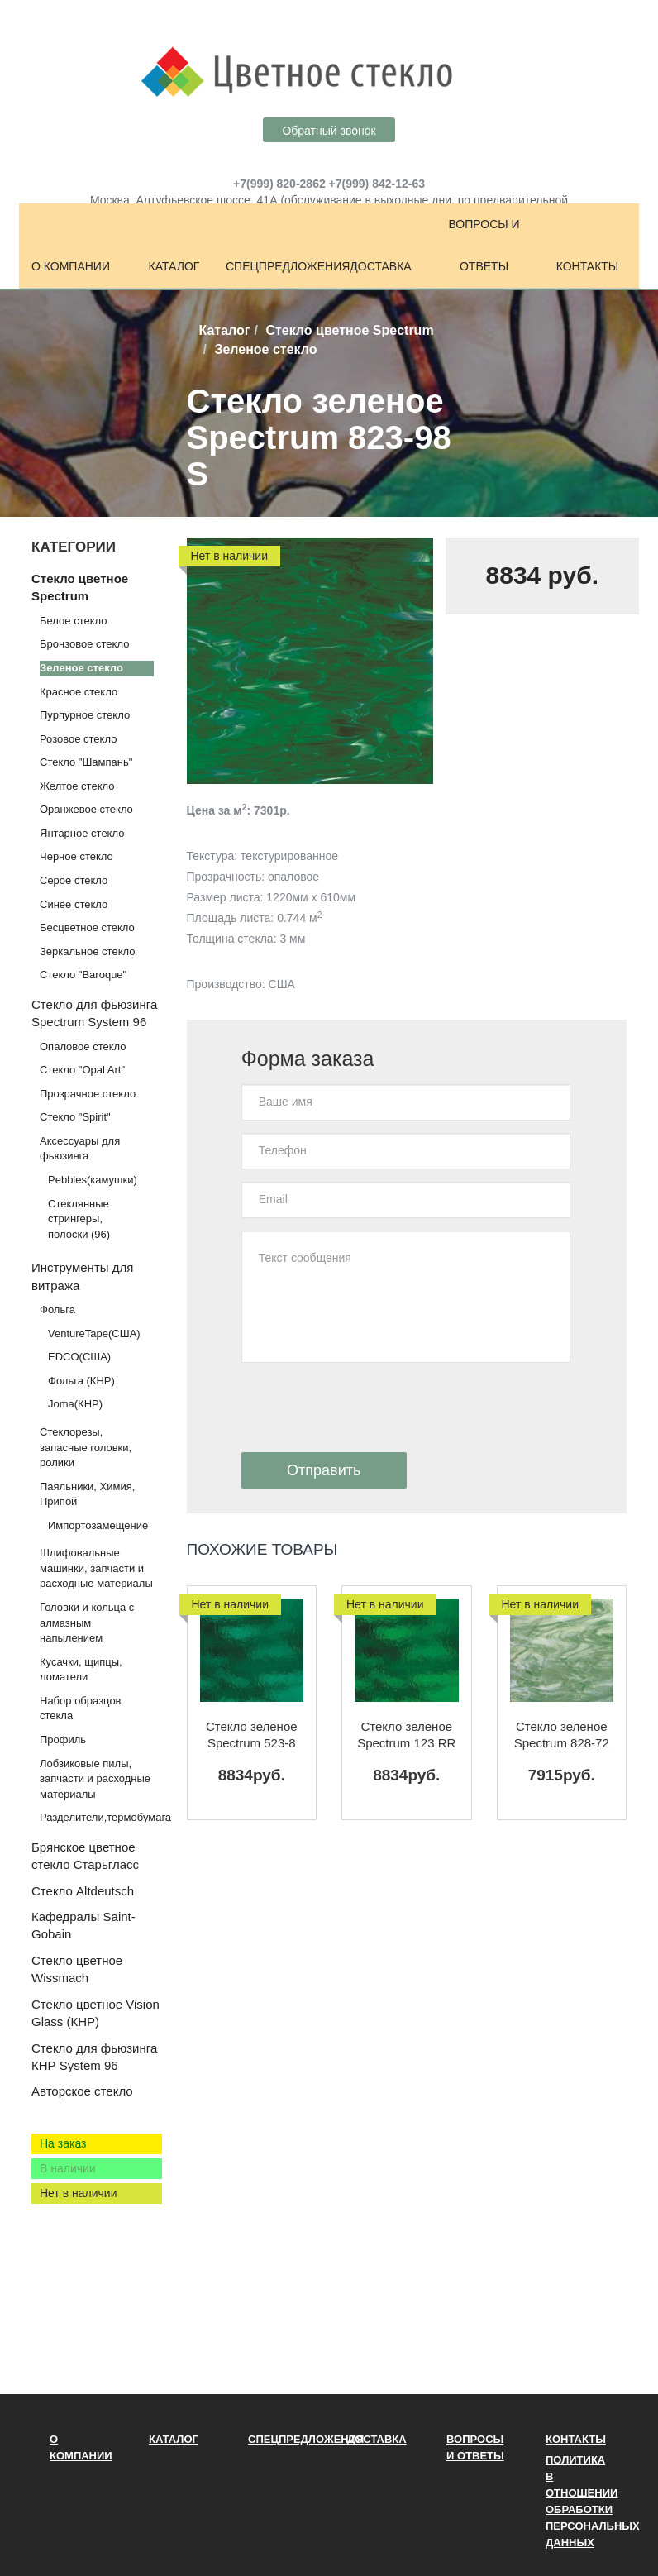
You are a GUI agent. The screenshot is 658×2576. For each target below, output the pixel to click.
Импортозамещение (98, 1525)
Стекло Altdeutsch (82, 1891)
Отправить (323, 1470)
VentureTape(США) (94, 1333)
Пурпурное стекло (85, 715)
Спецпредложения (277, 266)
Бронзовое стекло (84, 644)
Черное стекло (76, 856)
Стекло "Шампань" (86, 762)
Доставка (380, 266)
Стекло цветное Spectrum (349, 330)
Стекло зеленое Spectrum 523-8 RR (252, 1735)
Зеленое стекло (81, 668)
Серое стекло (73, 880)
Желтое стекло (77, 786)
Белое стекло (73, 620)
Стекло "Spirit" (75, 1117)
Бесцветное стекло (87, 927)
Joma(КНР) (75, 1404)
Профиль (63, 1739)
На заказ (63, 2143)
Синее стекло (73, 904)
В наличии (68, 2168)
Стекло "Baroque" (83, 974)
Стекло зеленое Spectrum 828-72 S (561, 1735)
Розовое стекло (78, 739)
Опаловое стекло (83, 1046)
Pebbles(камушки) (92, 1179)
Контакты (587, 266)
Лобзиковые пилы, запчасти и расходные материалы (95, 1778)
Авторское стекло (82, 2091)
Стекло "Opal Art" (82, 1069)
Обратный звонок (328, 130)
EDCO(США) (79, 1356)
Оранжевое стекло (86, 809)
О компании (70, 266)
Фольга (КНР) (81, 1380)
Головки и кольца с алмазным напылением (87, 1622)
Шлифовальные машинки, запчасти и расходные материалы (96, 1567)
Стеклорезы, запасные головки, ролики (85, 1447)
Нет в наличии (78, 2193)
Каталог (174, 266)
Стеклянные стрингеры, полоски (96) (79, 1218)
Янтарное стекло (82, 833)
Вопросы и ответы (483, 245)
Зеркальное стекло (87, 951)
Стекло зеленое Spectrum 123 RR (406, 1734)
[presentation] (367, 1407)
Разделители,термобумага (105, 1817)
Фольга (57, 1309)
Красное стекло (78, 692)
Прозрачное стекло (88, 1093)
